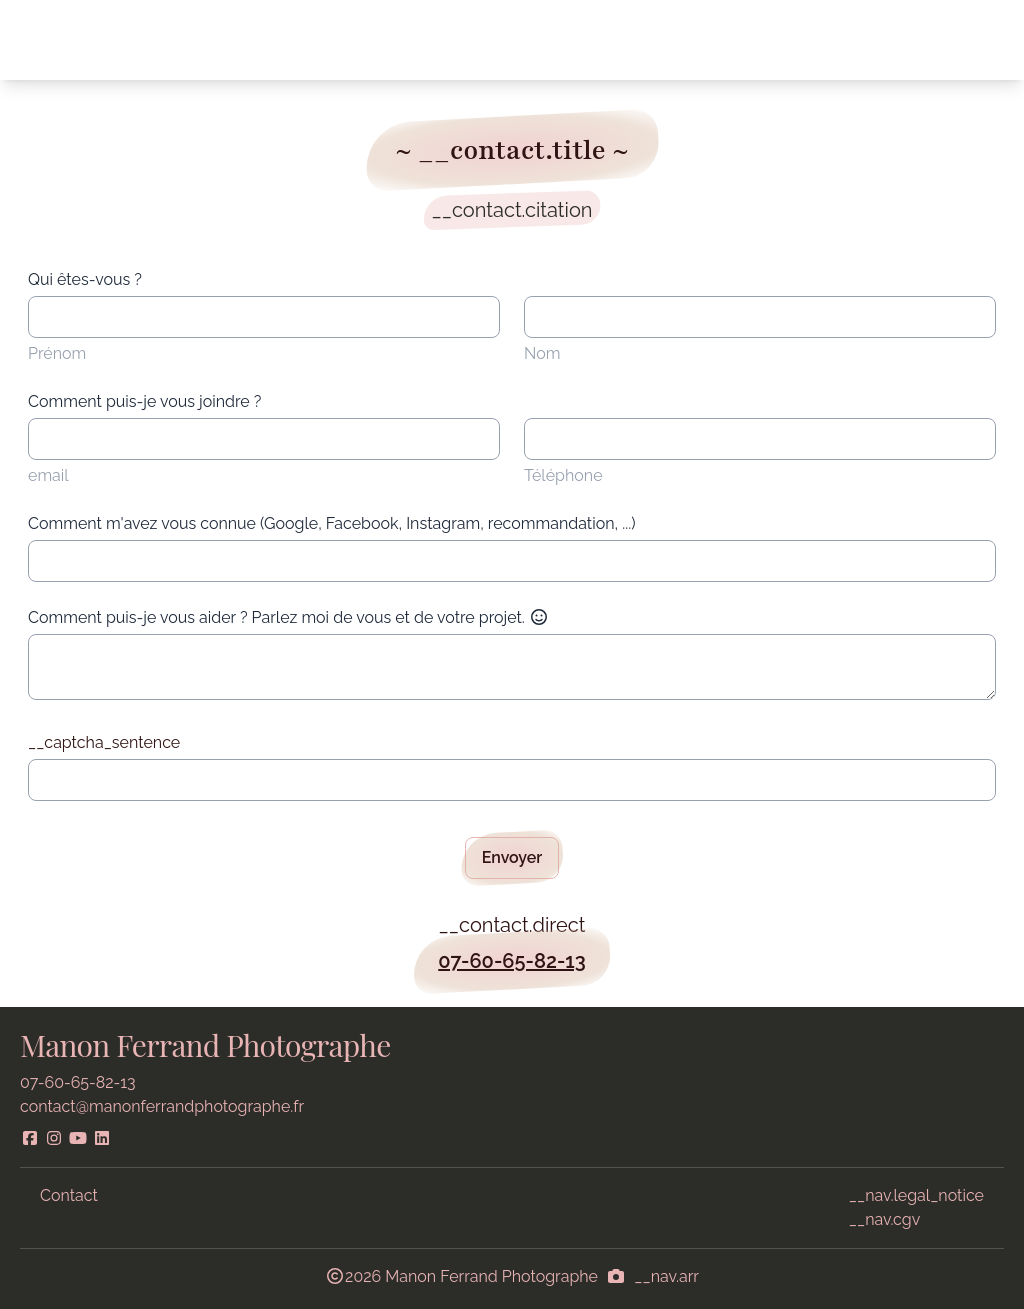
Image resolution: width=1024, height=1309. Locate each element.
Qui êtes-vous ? (85, 279)
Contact (69, 1195)
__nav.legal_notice (916, 1195)
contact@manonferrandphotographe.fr (162, 1106)
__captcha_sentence (104, 742)
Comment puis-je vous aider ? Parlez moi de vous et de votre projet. (288, 617)
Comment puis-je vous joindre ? (144, 401)
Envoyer (512, 857)
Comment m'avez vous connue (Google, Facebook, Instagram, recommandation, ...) (332, 523)
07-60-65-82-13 (511, 961)
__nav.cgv (884, 1219)
